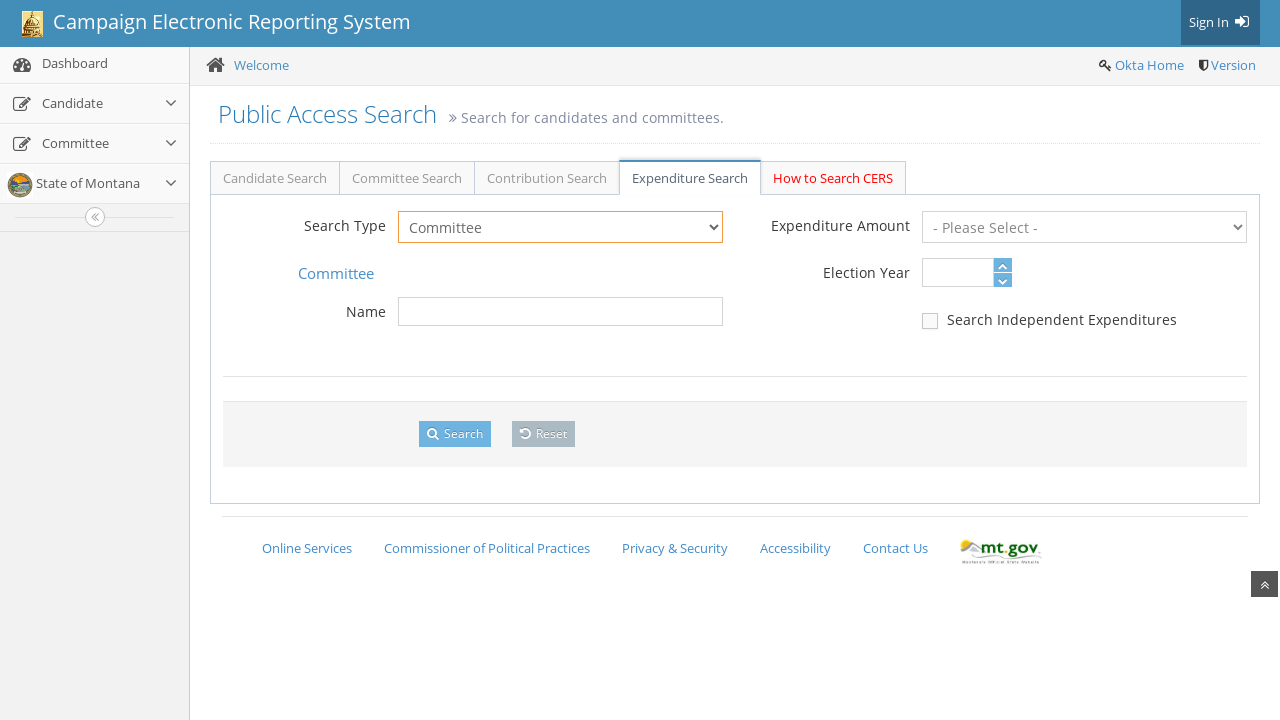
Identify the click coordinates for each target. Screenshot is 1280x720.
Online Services (307, 548)
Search (455, 433)
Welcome (261, 65)
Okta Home (1149, 65)
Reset (543, 433)
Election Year (866, 272)
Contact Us (895, 548)
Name (366, 311)
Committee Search (407, 178)
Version (1233, 65)
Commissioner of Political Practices (487, 548)
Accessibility (795, 548)
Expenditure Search (690, 178)
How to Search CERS (833, 178)
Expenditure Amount (840, 225)
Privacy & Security (675, 548)
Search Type (345, 225)
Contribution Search (547, 178)
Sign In (1220, 22)
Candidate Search (275, 178)
